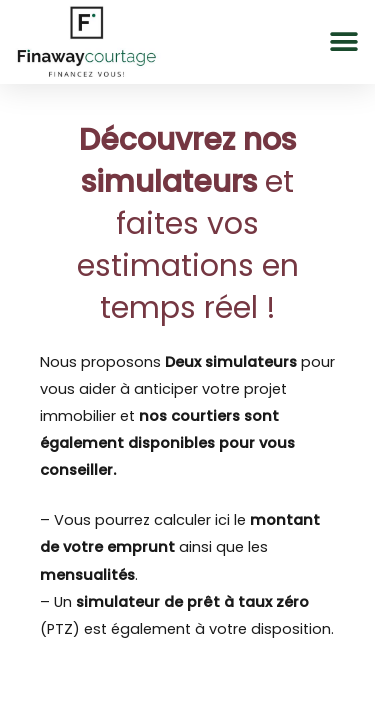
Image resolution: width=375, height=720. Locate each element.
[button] (343, 41)
